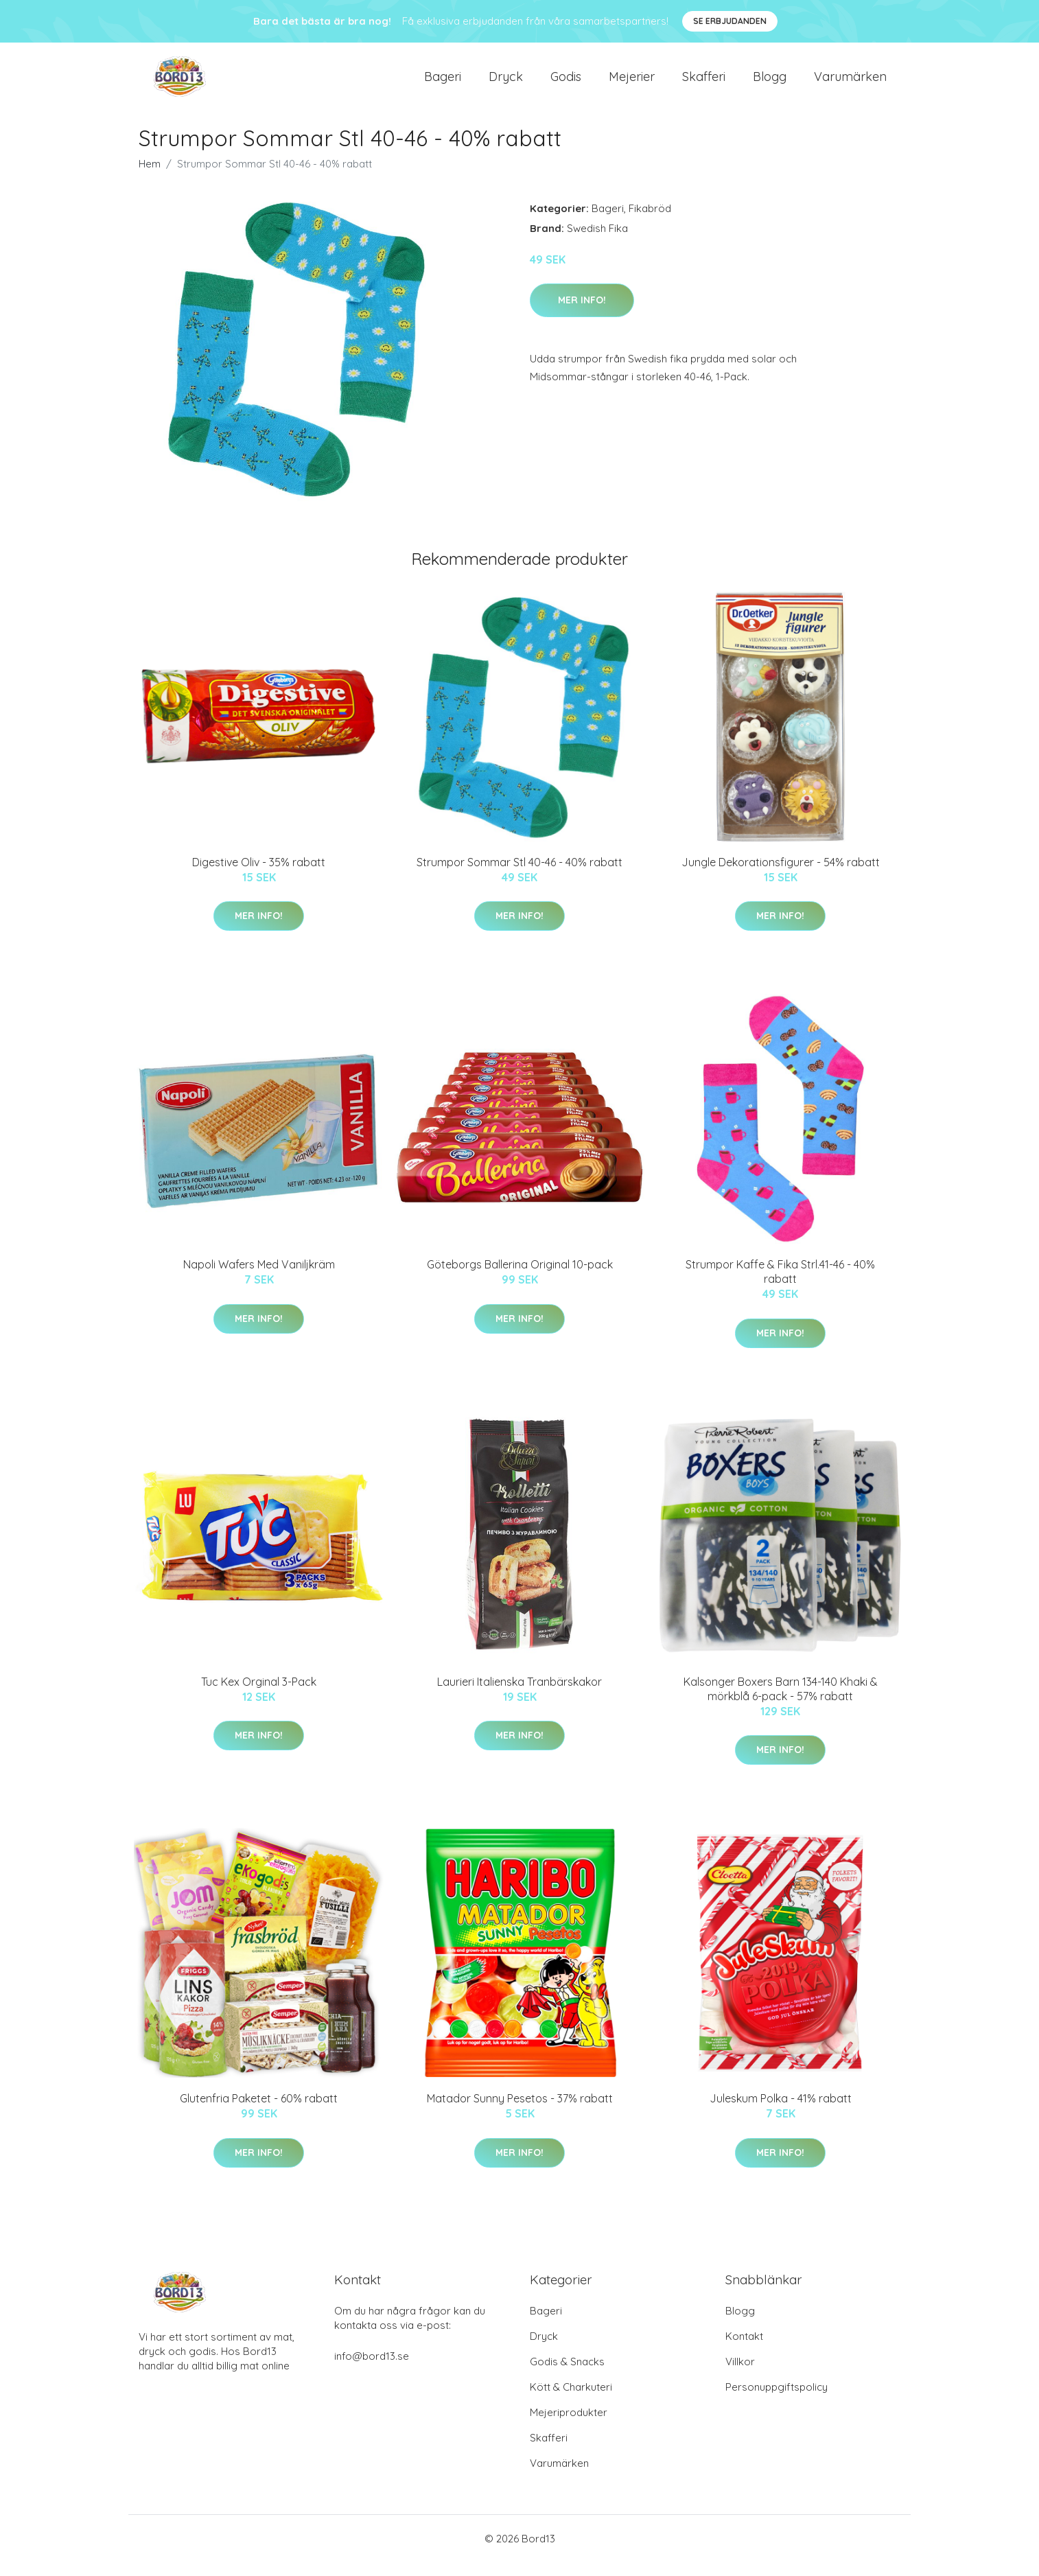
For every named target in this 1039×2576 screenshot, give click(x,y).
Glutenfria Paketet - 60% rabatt (259, 2112)
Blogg (769, 83)
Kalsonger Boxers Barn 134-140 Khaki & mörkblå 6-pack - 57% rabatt (781, 1703)
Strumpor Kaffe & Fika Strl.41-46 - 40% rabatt (780, 1285)
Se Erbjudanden (730, 21)
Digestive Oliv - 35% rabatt (258, 876)
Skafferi (703, 83)
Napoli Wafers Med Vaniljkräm (259, 1278)
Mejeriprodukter (568, 2426)
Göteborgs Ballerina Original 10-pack (520, 1278)
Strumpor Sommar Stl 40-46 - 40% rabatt (519, 876)
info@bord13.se (371, 2369)
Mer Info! (582, 314)
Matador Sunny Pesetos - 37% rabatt (520, 2112)
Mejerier (632, 83)
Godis (565, 83)
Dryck (506, 83)
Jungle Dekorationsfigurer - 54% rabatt (780, 876)
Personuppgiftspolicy (776, 2400)
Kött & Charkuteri (571, 2400)
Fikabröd (650, 222)
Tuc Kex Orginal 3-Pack (258, 1695)
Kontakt (744, 2349)
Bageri (442, 83)
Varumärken (850, 83)
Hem (150, 177)
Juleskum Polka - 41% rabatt (781, 2112)
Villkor (740, 2375)
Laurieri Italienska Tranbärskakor (519, 1695)
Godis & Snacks (567, 2375)
